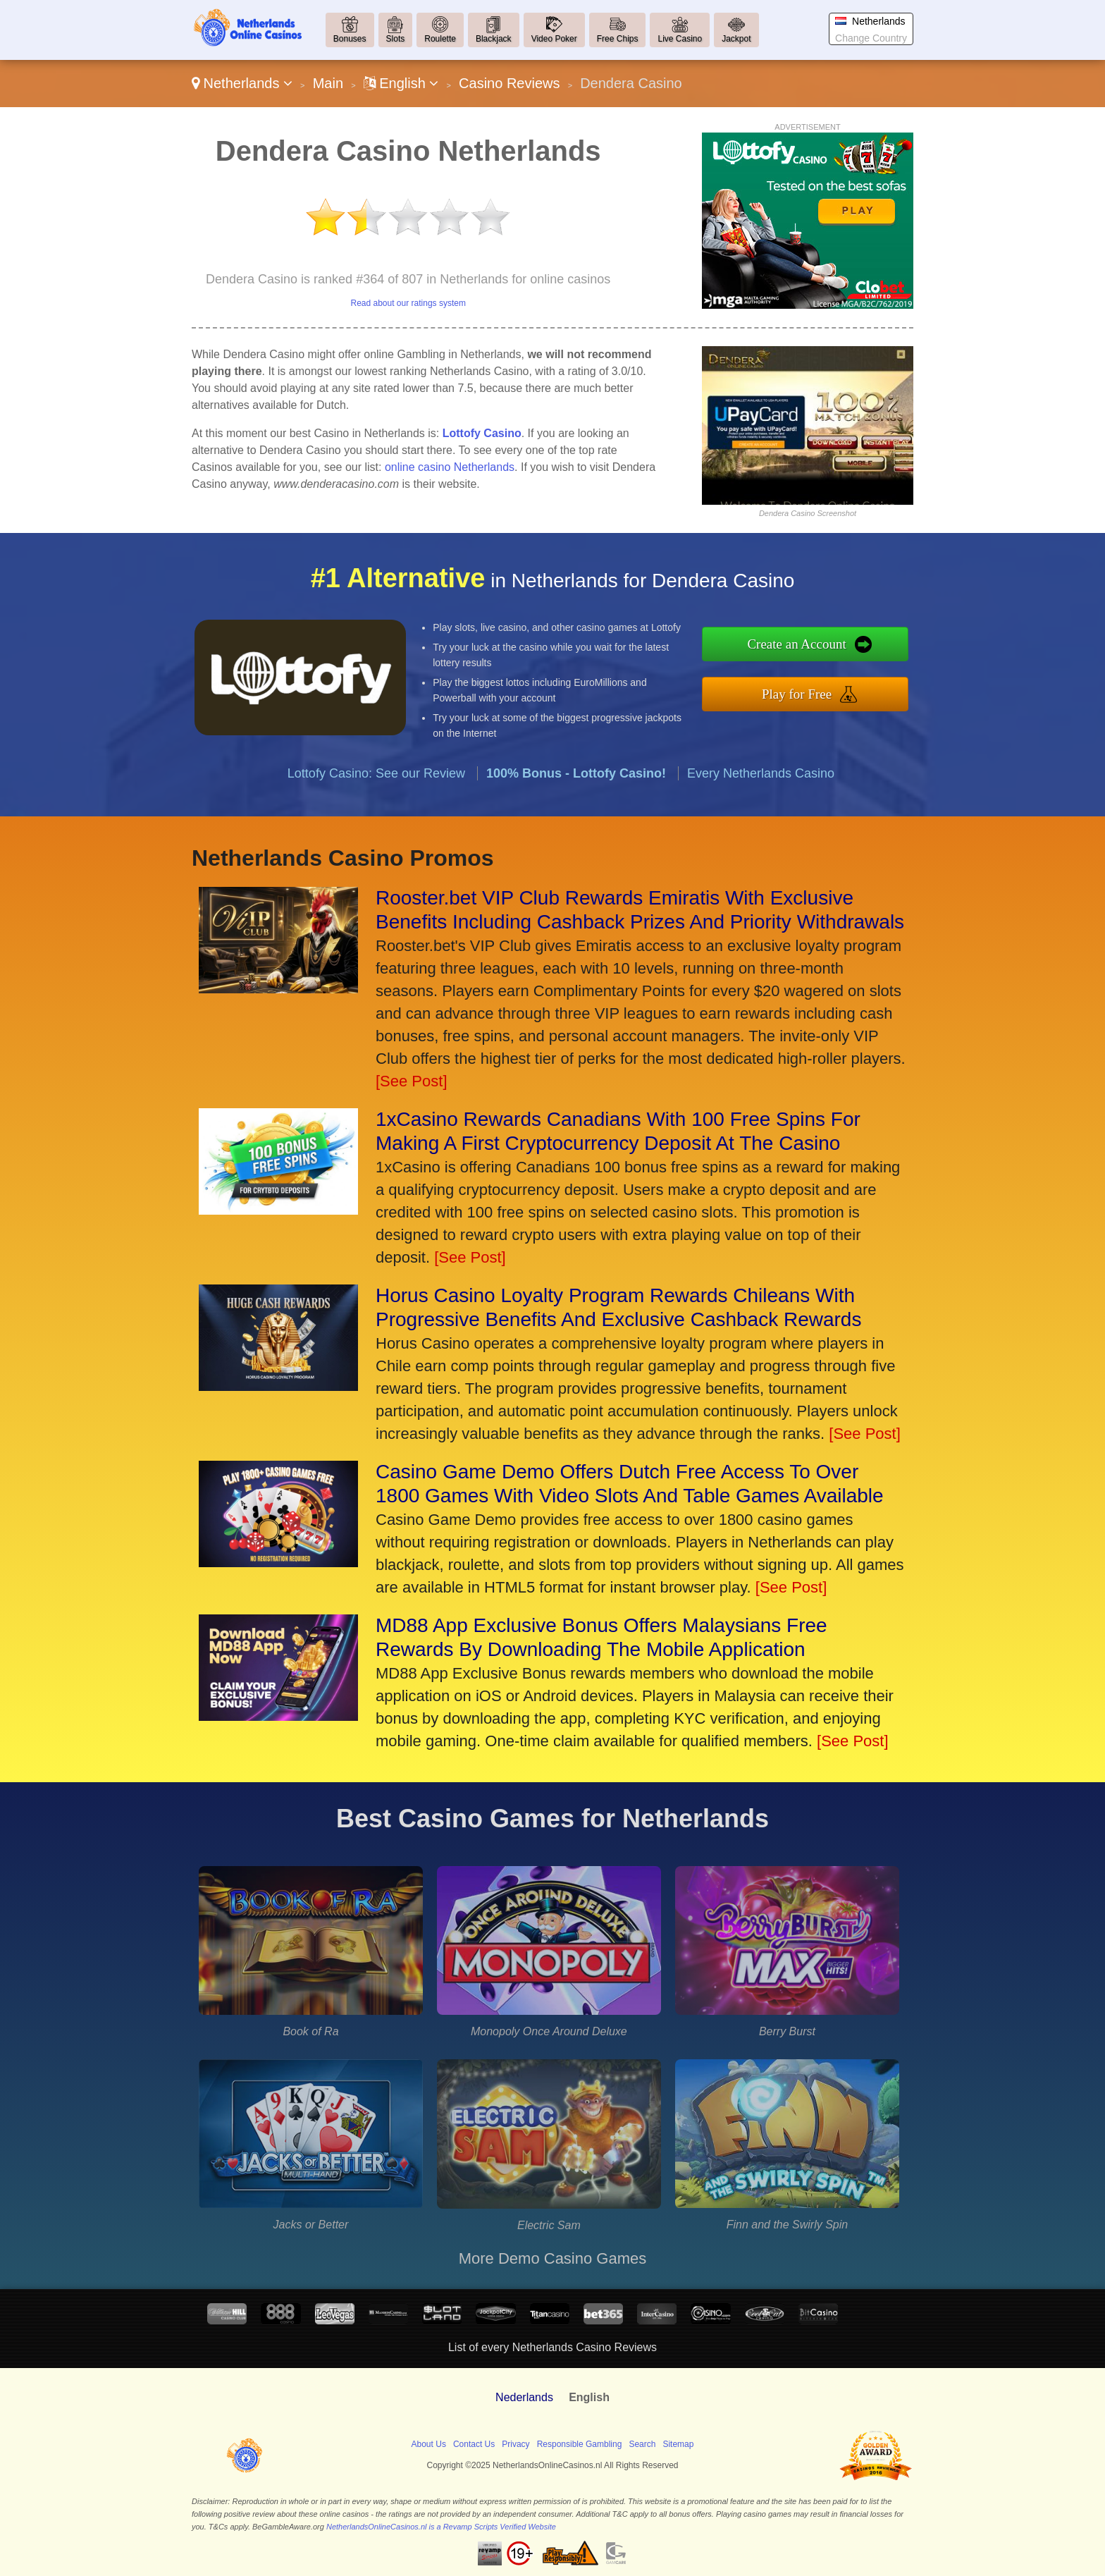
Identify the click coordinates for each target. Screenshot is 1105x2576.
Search (642, 2444)
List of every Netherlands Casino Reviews (552, 2347)
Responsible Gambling (579, 2444)
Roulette (440, 39)
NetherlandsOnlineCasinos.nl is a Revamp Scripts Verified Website (441, 2526)
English (401, 83)
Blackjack (494, 39)
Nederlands (524, 2397)
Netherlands (242, 83)
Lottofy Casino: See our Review (376, 828)
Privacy (515, 2444)
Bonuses (349, 39)
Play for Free (854, 686)
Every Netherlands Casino (760, 828)
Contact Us (474, 2444)
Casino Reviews (509, 83)
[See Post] (411, 1081)
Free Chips (617, 39)
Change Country (871, 38)
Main (328, 83)
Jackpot (736, 39)
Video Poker (554, 39)
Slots (395, 39)
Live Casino (680, 39)
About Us (429, 2444)
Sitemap (677, 2444)
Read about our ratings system (407, 303)
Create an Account (854, 651)
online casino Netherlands (449, 467)
